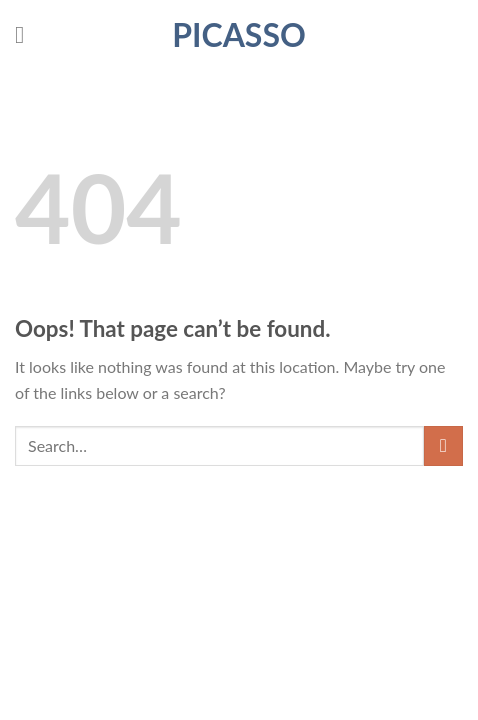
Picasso (239, 35)
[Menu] (27, 34)
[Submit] (443, 445)
